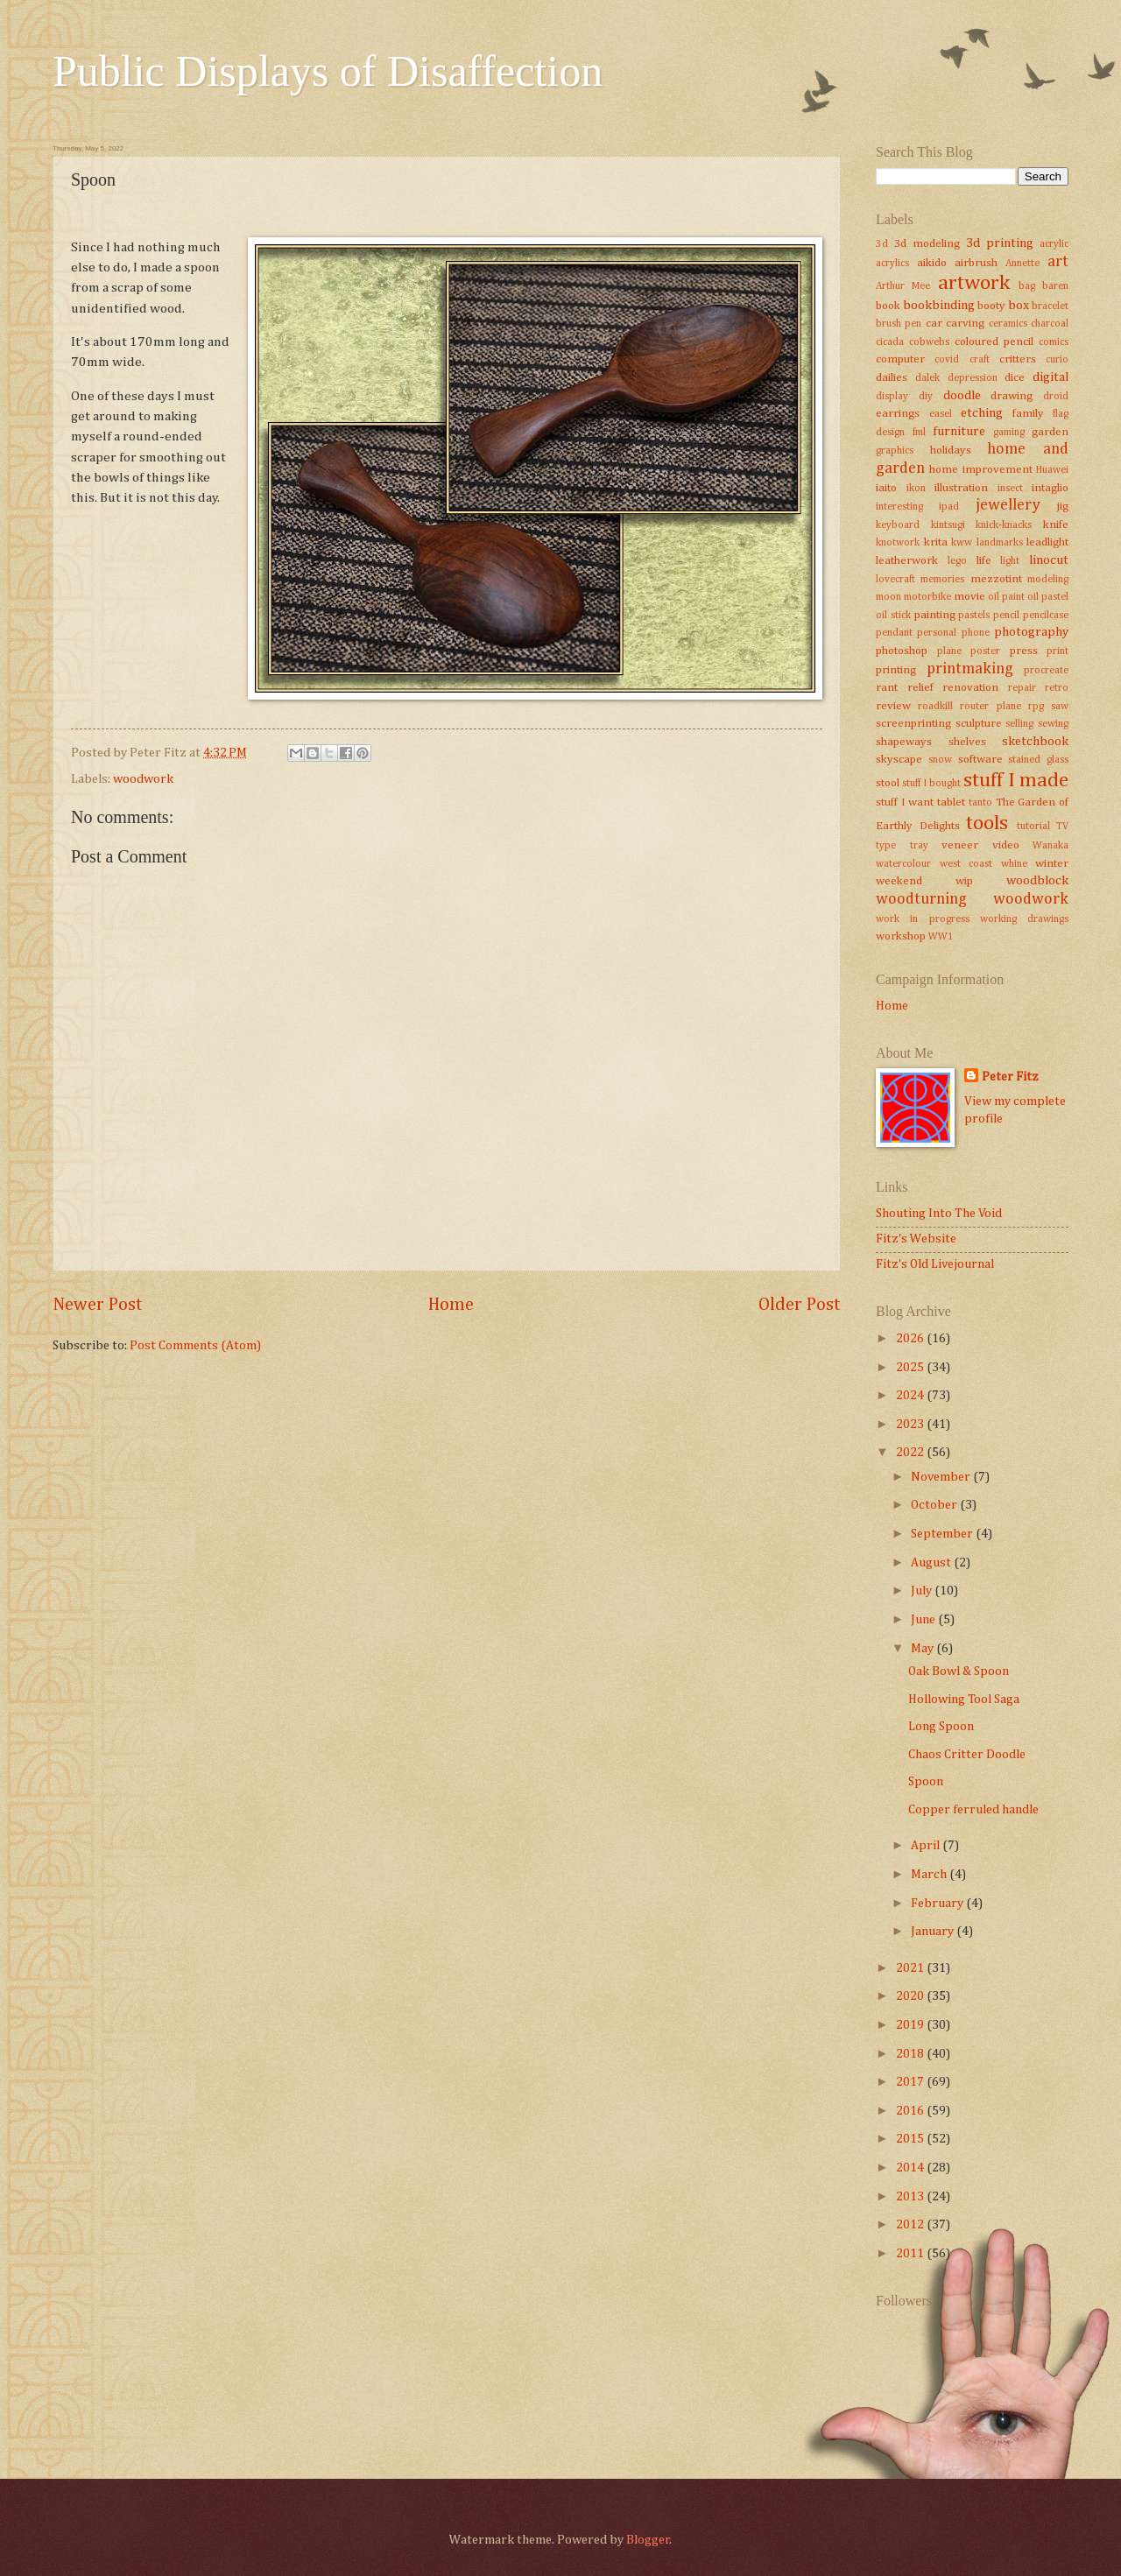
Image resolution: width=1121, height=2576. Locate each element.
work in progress (922, 919)
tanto (980, 803)
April (926, 1846)
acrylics (892, 263)
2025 (911, 1368)
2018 (911, 2054)
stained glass (1038, 760)
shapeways (904, 742)
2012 (911, 2225)
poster (985, 651)
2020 (911, 1996)
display (892, 396)
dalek (927, 378)
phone (976, 633)
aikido (932, 263)
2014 (911, 2168)
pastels (974, 615)
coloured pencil (994, 342)
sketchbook (1035, 741)
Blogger (648, 2540)
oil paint (1006, 597)
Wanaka (1050, 846)
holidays (950, 450)
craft (979, 360)
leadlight (1047, 542)
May (923, 1649)
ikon (916, 488)
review (893, 706)
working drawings (1024, 919)
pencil (1006, 615)
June (924, 1620)
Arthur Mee (903, 286)
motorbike (927, 597)
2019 (911, 2025)
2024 (911, 1396)
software (980, 759)
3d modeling (927, 244)
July (922, 1591)
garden (1050, 432)
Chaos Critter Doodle (967, 1755)
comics (1053, 342)
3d (882, 244)
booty (991, 306)
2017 (911, 2082)
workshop (901, 936)
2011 (911, 2254)
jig (1062, 506)
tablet (951, 802)
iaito (886, 488)
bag (1027, 286)
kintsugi (948, 525)
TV (1062, 826)
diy (926, 396)
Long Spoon (941, 1727)
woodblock (1037, 881)
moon (888, 597)
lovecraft (895, 579)
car (934, 323)
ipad (949, 507)
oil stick (893, 615)
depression (973, 378)
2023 (911, 1424)
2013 (911, 2197)
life (983, 561)
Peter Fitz (1010, 1077)
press (1024, 651)
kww (961, 543)
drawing (1012, 396)
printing (896, 670)
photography (1031, 632)
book (888, 306)
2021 (911, 1968)
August (932, 1563)
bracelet (1050, 306)
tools (987, 823)
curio (1057, 360)
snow (940, 760)
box (1018, 305)
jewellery (1008, 505)
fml (919, 432)
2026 (911, 1339)
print (1057, 651)
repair (1022, 688)
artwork (974, 283)
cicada (890, 342)
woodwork (143, 779)
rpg (1036, 706)
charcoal (1049, 324)
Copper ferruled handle (973, 1810)
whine (1014, 864)
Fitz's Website (916, 1239)
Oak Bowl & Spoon (958, 1671)
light (1009, 561)
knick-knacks (1004, 525)
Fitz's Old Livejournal (935, 1264)
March (930, 1875)
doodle (962, 396)
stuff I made (1015, 781)
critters (1017, 359)
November (942, 1477)
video (1005, 845)
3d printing (999, 243)
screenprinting (913, 723)
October (935, 1505)
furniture (959, 432)
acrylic (1054, 244)
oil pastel (1047, 597)
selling (1019, 724)
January (933, 1931)
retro (1056, 688)
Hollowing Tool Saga (963, 1699)
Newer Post (98, 1305)
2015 (911, 2139)
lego (957, 561)
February (938, 1903)
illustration (961, 488)
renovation (970, 687)
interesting (899, 507)
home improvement (980, 469)
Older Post (799, 1305)
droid (1055, 396)
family (1028, 413)
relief (920, 687)
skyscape (899, 759)
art (1057, 262)
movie (969, 596)
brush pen (898, 324)
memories (942, 579)
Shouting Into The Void (939, 1213)
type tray (902, 846)
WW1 (941, 937)
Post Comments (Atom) (195, 1346)
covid (946, 360)
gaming (1009, 432)
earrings (898, 413)
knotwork (898, 543)
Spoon (925, 1782)
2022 (911, 1452)
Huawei (1052, 470)
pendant (894, 633)
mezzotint (996, 579)
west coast (966, 864)
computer (900, 359)
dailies (891, 378)
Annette (1022, 263)
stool (887, 783)
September (943, 1534)
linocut (1048, 560)
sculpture (978, 723)
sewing (1053, 724)
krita (936, 542)
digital (1050, 377)
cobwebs (929, 342)
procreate (1046, 670)
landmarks (999, 543)
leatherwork (907, 561)
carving (965, 323)
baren (1055, 286)
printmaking (970, 669)
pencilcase (1045, 615)
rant (887, 687)
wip (964, 881)
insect (1010, 488)
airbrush (976, 263)
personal (936, 633)
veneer (959, 845)
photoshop (901, 651)
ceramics (1008, 324)
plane (949, 651)
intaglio (1050, 488)
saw (1059, 706)
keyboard (898, 525)
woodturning (921, 899)
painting (934, 615)
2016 (911, 2111)
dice (1015, 378)
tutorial (1033, 826)
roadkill (935, 706)
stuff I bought (931, 783)
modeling (1047, 579)
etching (982, 413)
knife (1055, 525)
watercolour (903, 864)
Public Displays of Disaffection (328, 70)
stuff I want (905, 802)
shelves (967, 742)
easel (940, 414)
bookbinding (939, 305)
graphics (894, 451)
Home (451, 1305)
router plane (990, 706)
